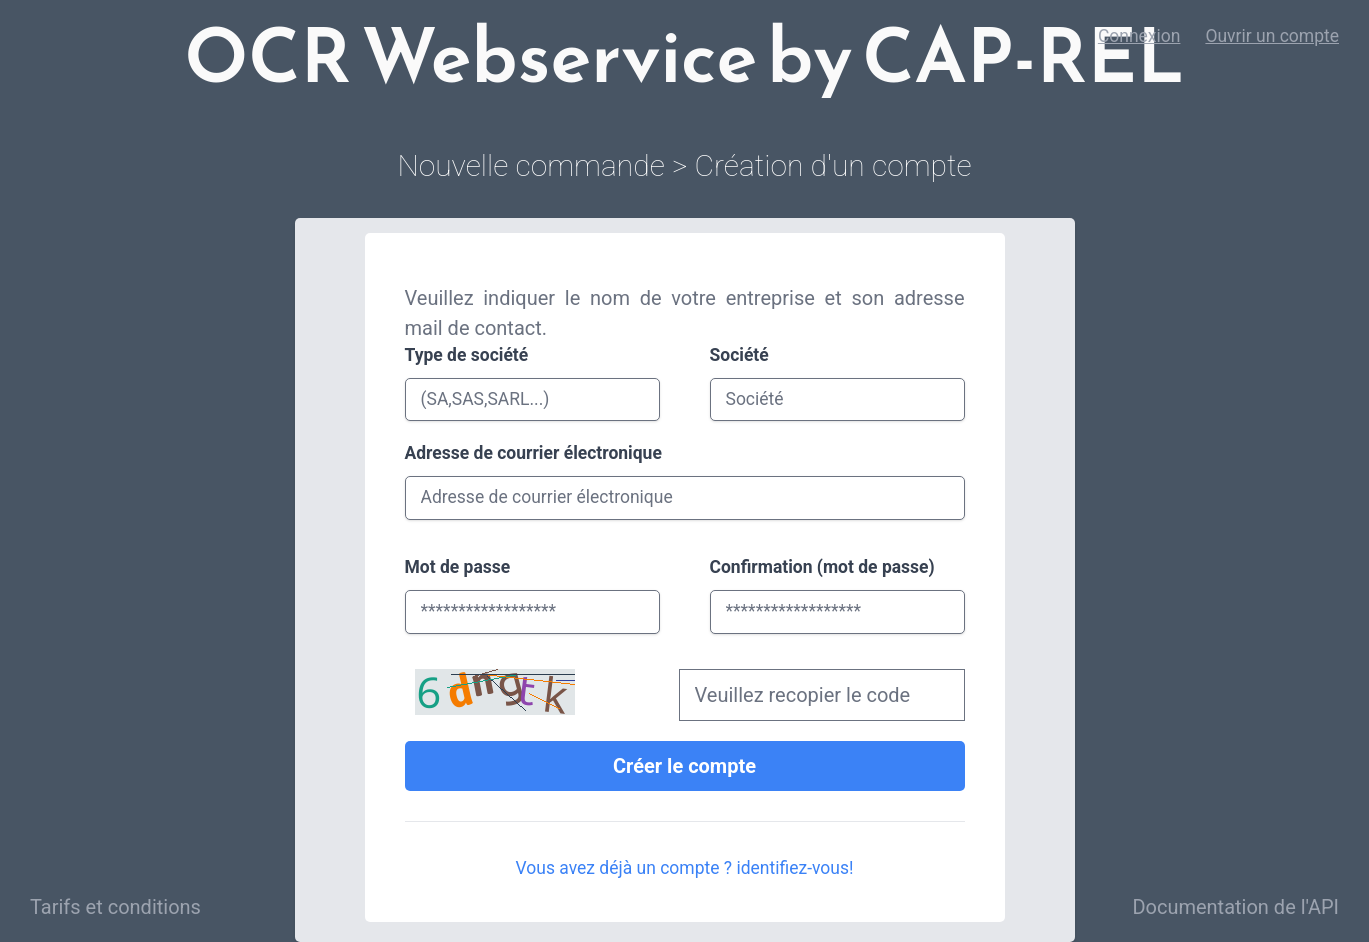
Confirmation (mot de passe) (822, 567)
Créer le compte (684, 766)
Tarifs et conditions (115, 907)
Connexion (1139, 36)
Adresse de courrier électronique (533, 453)
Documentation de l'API (1235, 907)
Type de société (467, 355)
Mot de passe (458, 567)
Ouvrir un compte (1272, 36)
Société (739, 355)
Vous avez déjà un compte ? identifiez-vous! (685, 868)
